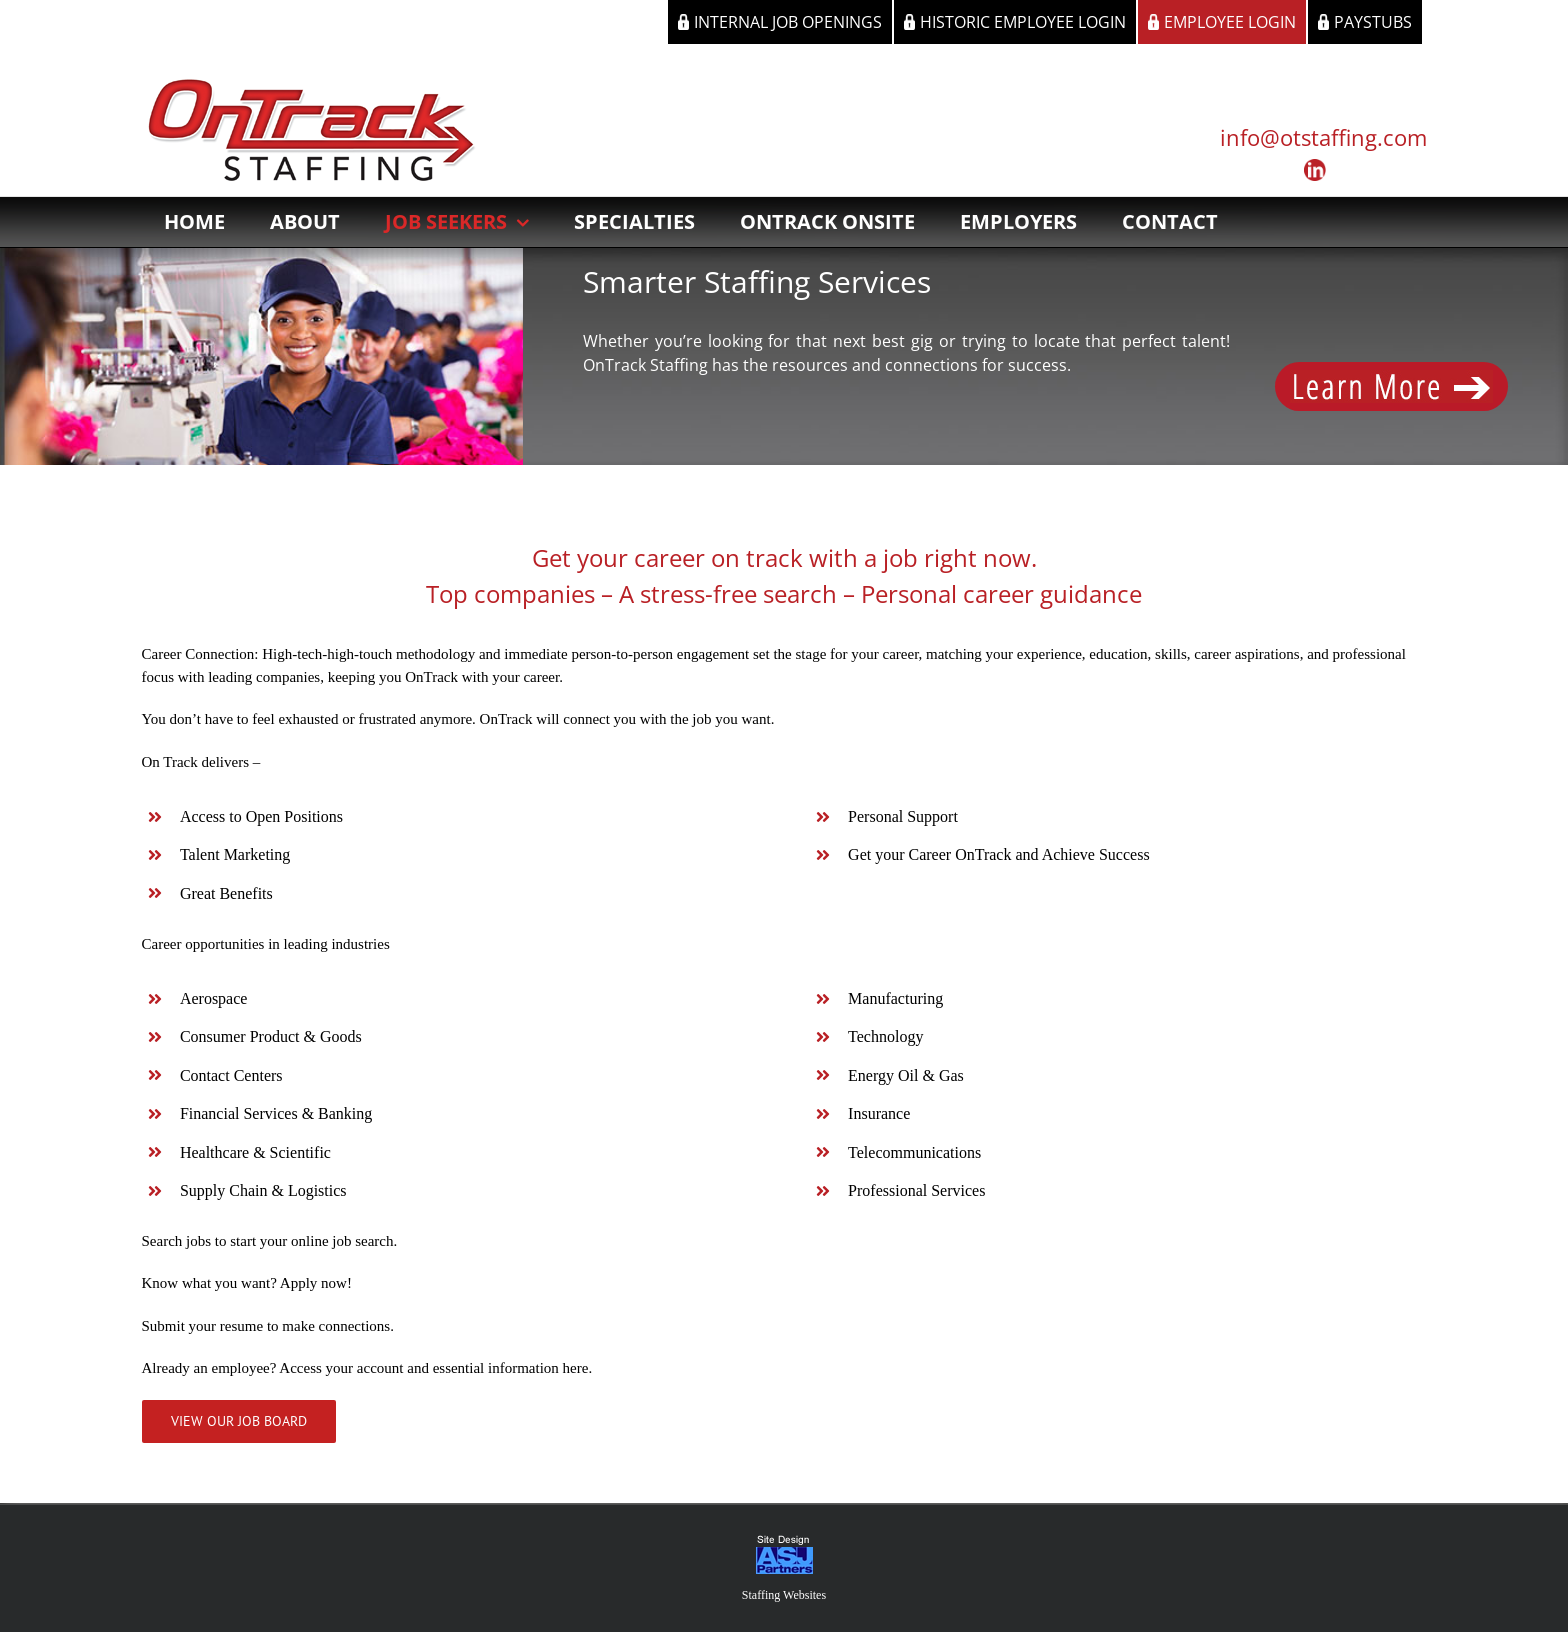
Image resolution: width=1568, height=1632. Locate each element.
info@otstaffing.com (1323, 137)
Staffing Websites (784, 1595)
